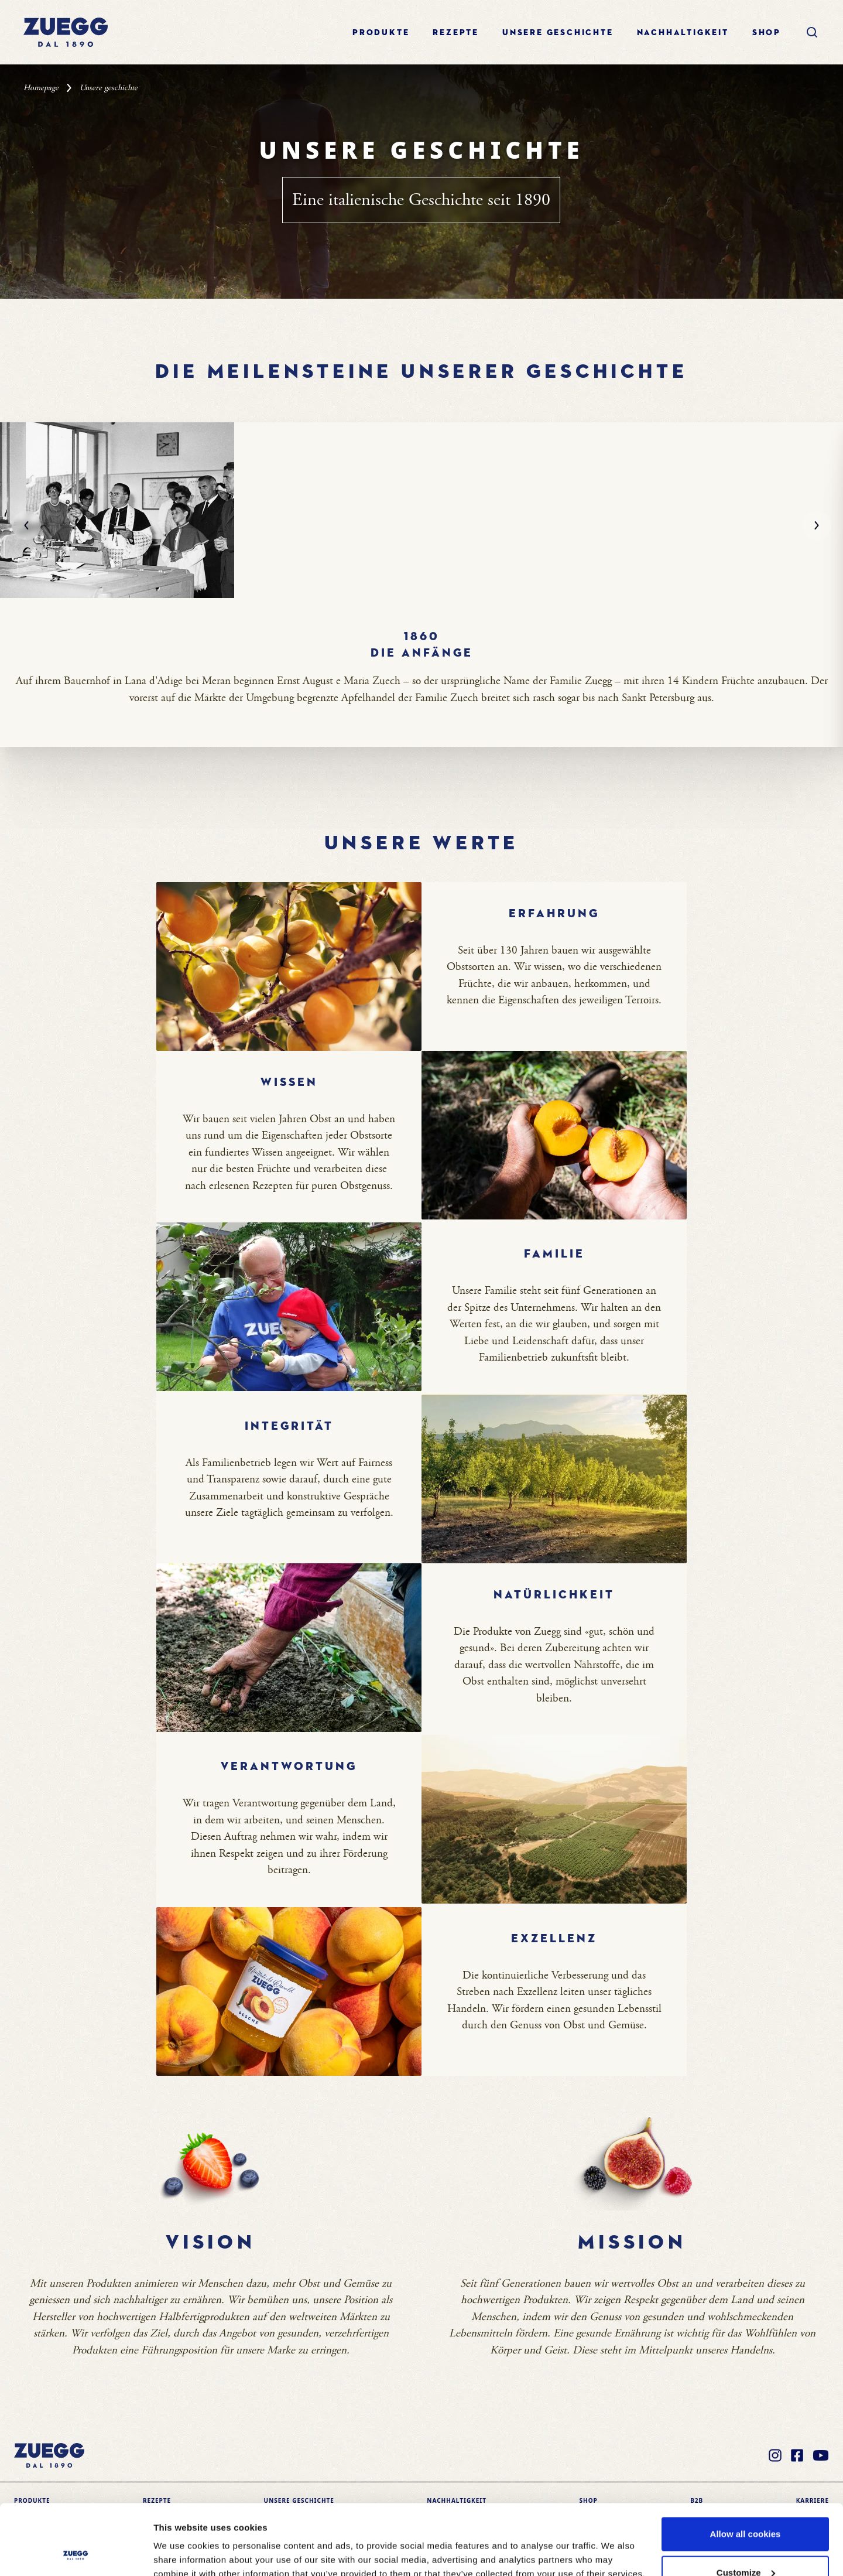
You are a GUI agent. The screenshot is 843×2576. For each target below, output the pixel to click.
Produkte (380, 33)
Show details (180, 2540)
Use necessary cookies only (745, 2545)
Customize (746, 2507)
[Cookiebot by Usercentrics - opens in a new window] (76, 2553)
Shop (766, 33)
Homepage (41, 88)
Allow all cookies (745, 2468)
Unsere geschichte (558, 33)
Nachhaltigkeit (683, 33)
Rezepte (456, 33)
